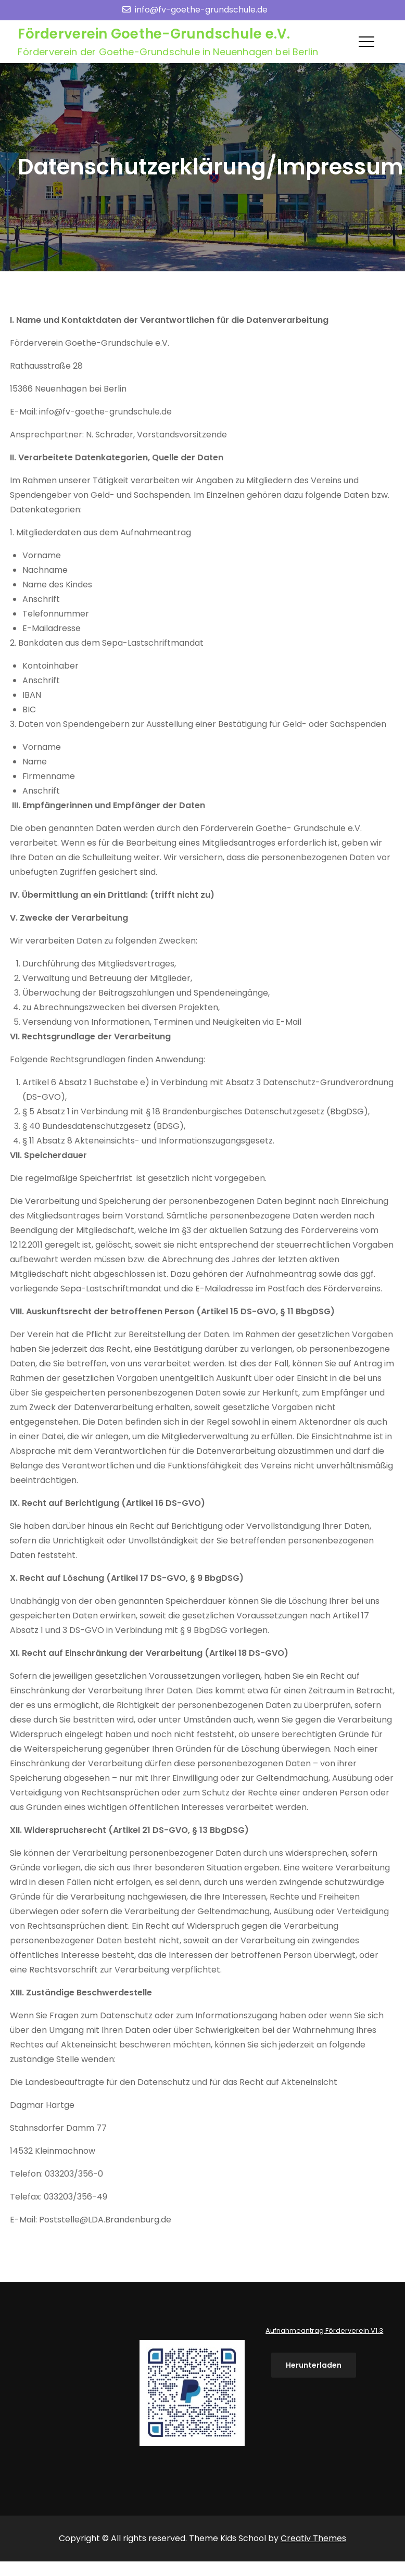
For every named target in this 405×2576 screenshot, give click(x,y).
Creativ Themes (313, 2538)
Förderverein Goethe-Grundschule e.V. (153, 33)
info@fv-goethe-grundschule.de (195, 10)
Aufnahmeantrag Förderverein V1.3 (324, 2330)
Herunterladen (313, 2365)
